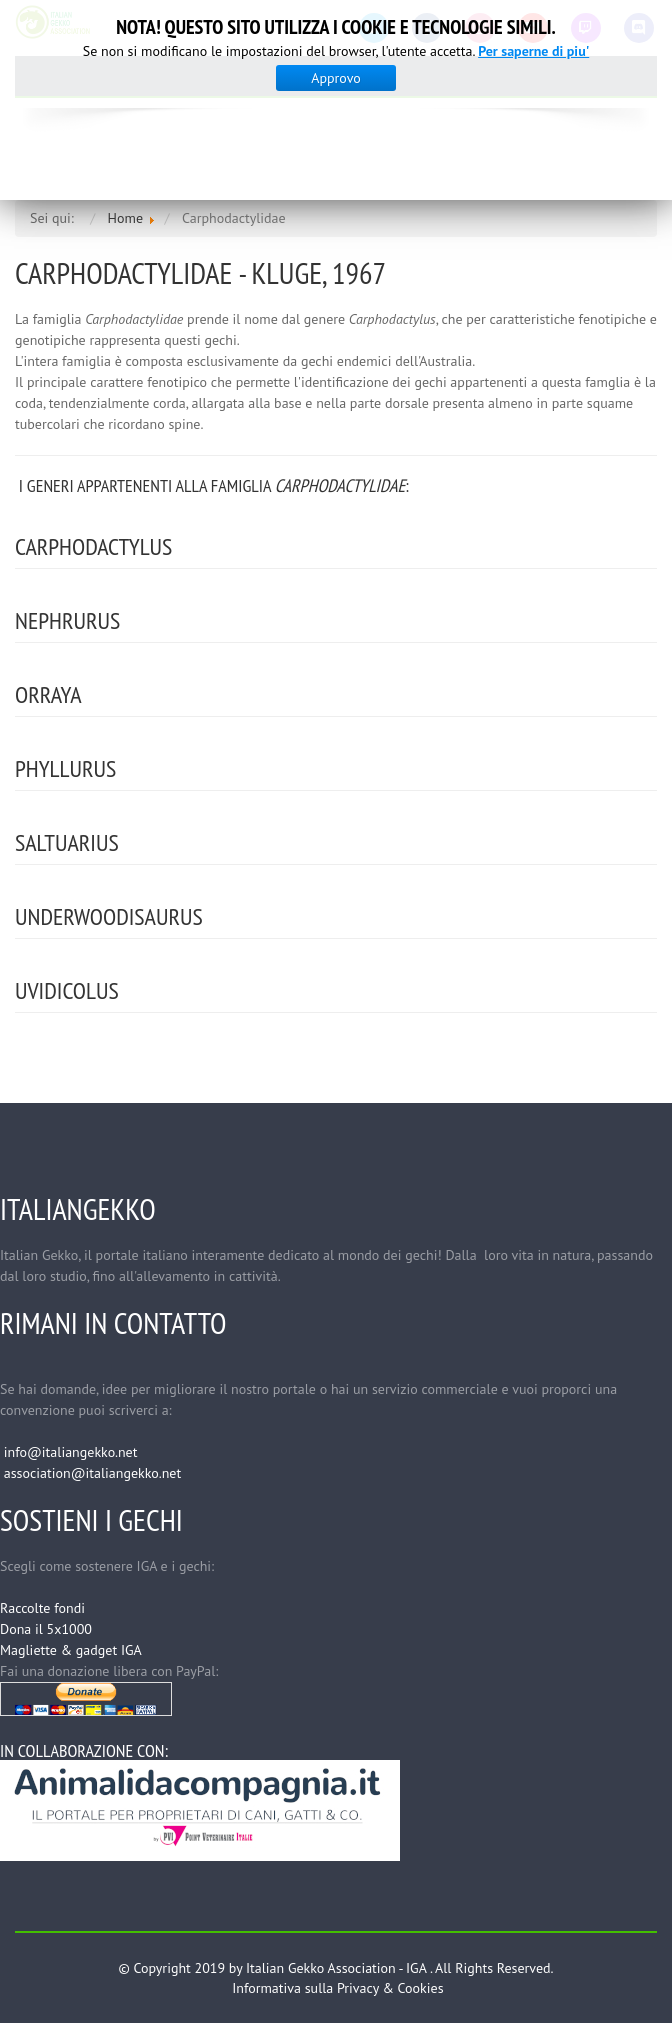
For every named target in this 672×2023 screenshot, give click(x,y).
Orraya (48, 694)
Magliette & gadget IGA (71, 1650)
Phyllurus (65, 768)
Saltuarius (67, 842)
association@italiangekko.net (92, 1473)
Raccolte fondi (42, 1608)
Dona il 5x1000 (46, 1629)
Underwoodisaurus (109, 916)
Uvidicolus (67, 990)
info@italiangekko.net (71, 1452)
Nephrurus (67, 620)
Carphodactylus (93, 546)
